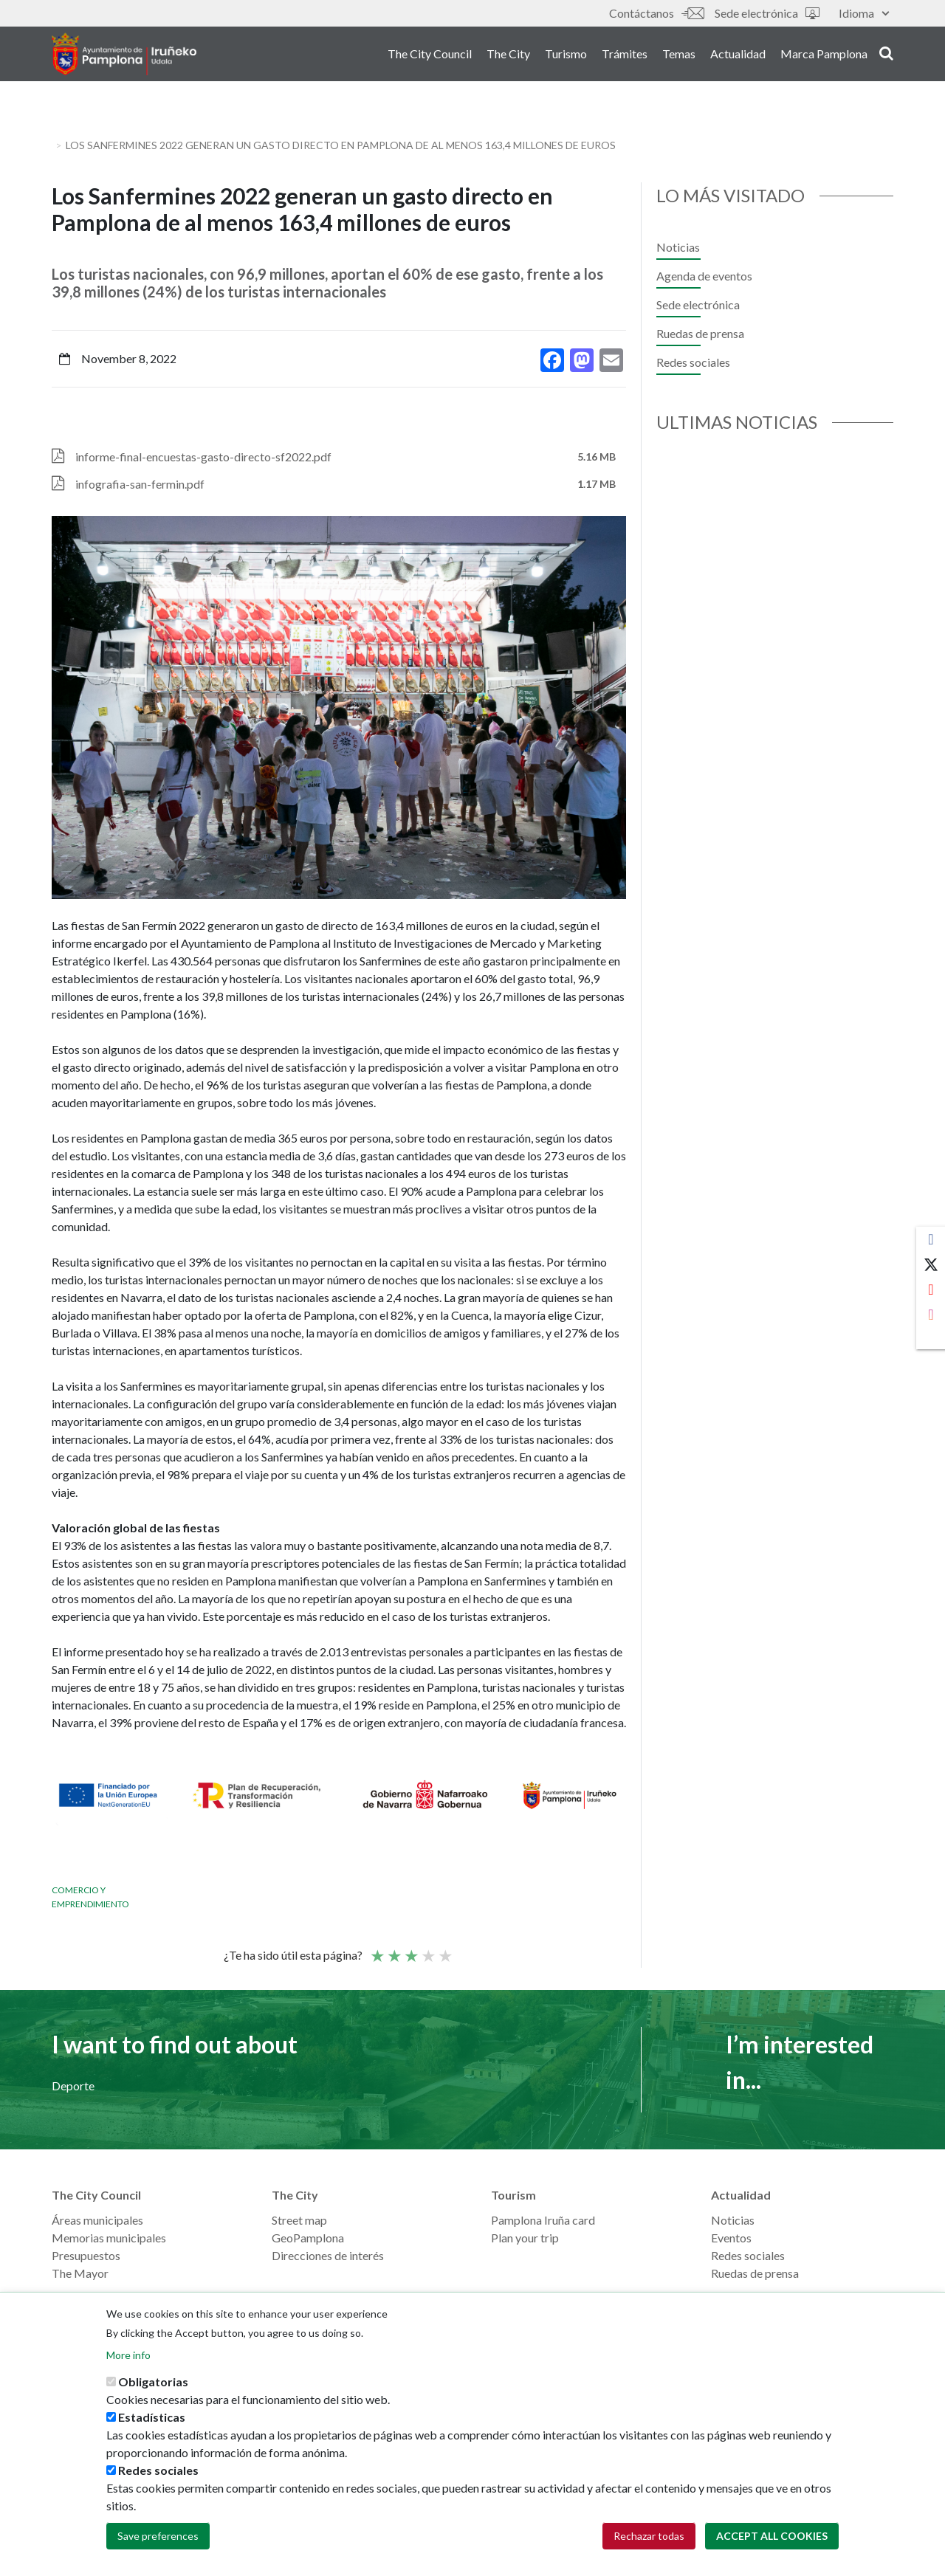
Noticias (678, 247)
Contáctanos (656, 13)
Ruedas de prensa (700, 333)
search (886, 56)
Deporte (73, 2086)
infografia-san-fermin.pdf (140, 484)
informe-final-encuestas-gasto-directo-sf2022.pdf (203, 457)
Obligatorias (153, 2381)
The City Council (430, 58)
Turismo (566, 58)
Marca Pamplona (823, 58)
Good (427, 1949)
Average (410, 1949)
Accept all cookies (772, 2535)
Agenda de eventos (704, 276)
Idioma (864, 13)
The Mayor (80, 2273)
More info (128, 2355)
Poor (376, 1949)
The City (508, 58)
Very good (444, 1949)
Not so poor (393, 1949)
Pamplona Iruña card (543, 2220)
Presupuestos (86, 2255)
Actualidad (738, 58)
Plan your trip (525, 2238)
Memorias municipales (109, 2238)
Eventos (731, 2238)
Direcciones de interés (328, 2255)
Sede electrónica (767, 13)
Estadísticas (151, 2417)
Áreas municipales (97, 2220)
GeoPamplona (308, 2238)
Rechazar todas (649, 2535)
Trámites (624, 58)
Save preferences (158, 2535)
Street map (299, 2220)
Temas (678, 58)
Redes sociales (693, 362)
